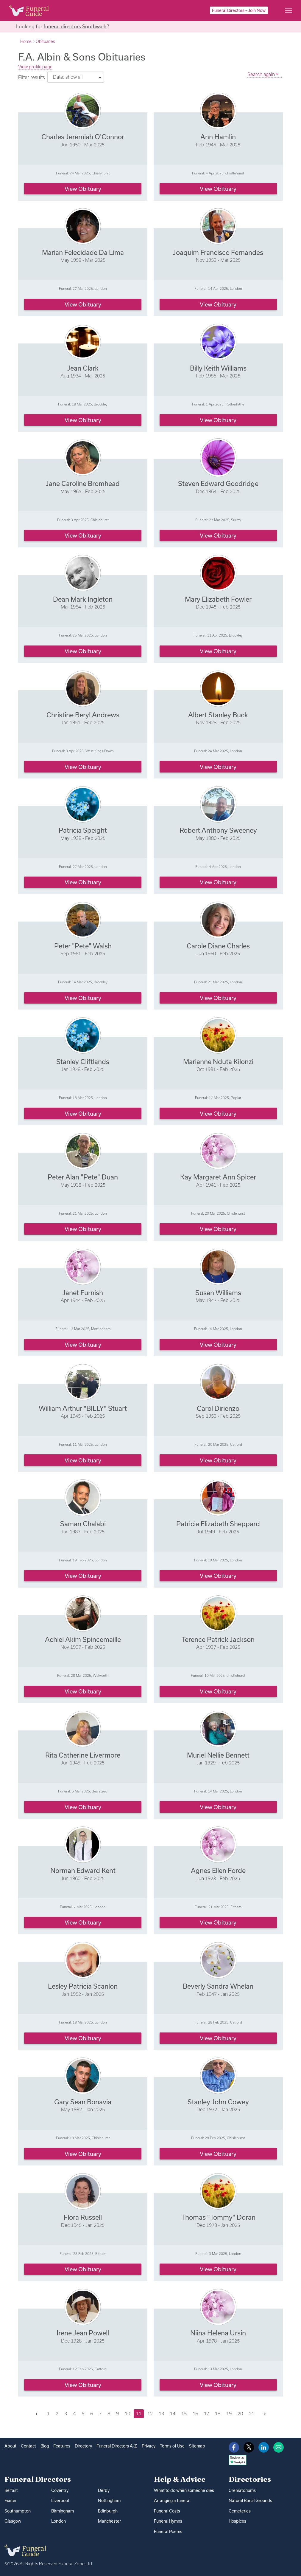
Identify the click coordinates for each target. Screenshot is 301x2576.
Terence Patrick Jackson (218, 1639)
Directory (83, 2446)
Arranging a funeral (172, 2500)
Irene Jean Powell (83, 2333)
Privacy (148, 2446)
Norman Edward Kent (83, 1870)
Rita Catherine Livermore (82, 1755)
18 (217, 2413)
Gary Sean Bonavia (82, 2102)
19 (229, 2413)
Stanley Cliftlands (82, 1061)
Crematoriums (242, 2490)
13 (161, 2413)
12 (150, 2413)
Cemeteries (240, 2511)
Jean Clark (83, 368)
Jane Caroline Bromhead (83, 483)
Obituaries (45, 41)
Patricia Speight (83, 830)
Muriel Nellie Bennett (218, 1755)
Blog (44, 2446)
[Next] (264, 2414)
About (10, 2446)
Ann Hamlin (218, 136)
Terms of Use (172, 2446)
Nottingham (109, 2500)
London (58, 2521)
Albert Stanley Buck (218, 715)
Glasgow (12, 2521)
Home (26, 41)
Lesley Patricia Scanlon (83, 1986)
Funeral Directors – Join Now (239, 10)
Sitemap (197, 2446)
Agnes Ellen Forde (218, 1870)
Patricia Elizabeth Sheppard (218, 1523)
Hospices (237, 2521)
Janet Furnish (83, 1292)
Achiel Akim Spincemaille (83, 1639)
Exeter (10, 2500)
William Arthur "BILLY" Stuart (83, 1408)
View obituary (83, 188)
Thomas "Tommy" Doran (218, 2217)
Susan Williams (218, 1292)
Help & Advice (179, 2479)
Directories (250, 2479)
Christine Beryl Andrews (82, 715)
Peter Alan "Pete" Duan (83, 1177)
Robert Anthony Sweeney (218, 830)
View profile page (35, 66)
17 (206, 2413)
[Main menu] (288, 10)
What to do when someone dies (184, 2490)
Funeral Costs (167, 2511)
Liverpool (60, 2500)
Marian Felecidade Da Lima (83, 252)
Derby (104, 2490)
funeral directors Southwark (75, 26)
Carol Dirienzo (218, 1408)
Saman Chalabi (83, 1523)
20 (240, 2413)
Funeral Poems (168, 2531)
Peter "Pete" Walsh (83, 946)
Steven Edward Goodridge (218, 483)
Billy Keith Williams (218, 368)
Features (61, 2446)
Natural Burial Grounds (250, 2500)
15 (184, 2413)
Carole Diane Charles (218, 946)
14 (172, 2413)
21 (251, 2413)
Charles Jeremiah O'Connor (82, 136)
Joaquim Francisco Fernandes (218, 252)
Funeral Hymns (168, 2521)
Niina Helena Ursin (218, 2333)
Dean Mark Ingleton (83, 599)
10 (127, 2413)
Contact (28, 2446)
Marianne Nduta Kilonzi (218, 1061)
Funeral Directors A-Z (116, 2446)
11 (138, 2413)
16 (195, 2413)
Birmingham (62, 2511)
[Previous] (36, 2414)
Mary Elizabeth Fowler (218, 599)
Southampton (17, 2511)
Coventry (59, 2490)
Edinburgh (108, 2511)
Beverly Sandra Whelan (218, 1986)
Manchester (109, 2521)
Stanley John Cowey (218, 2102)
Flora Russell (83, 2217)
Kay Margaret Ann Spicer (218, 1177)
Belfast (11, 2490)
